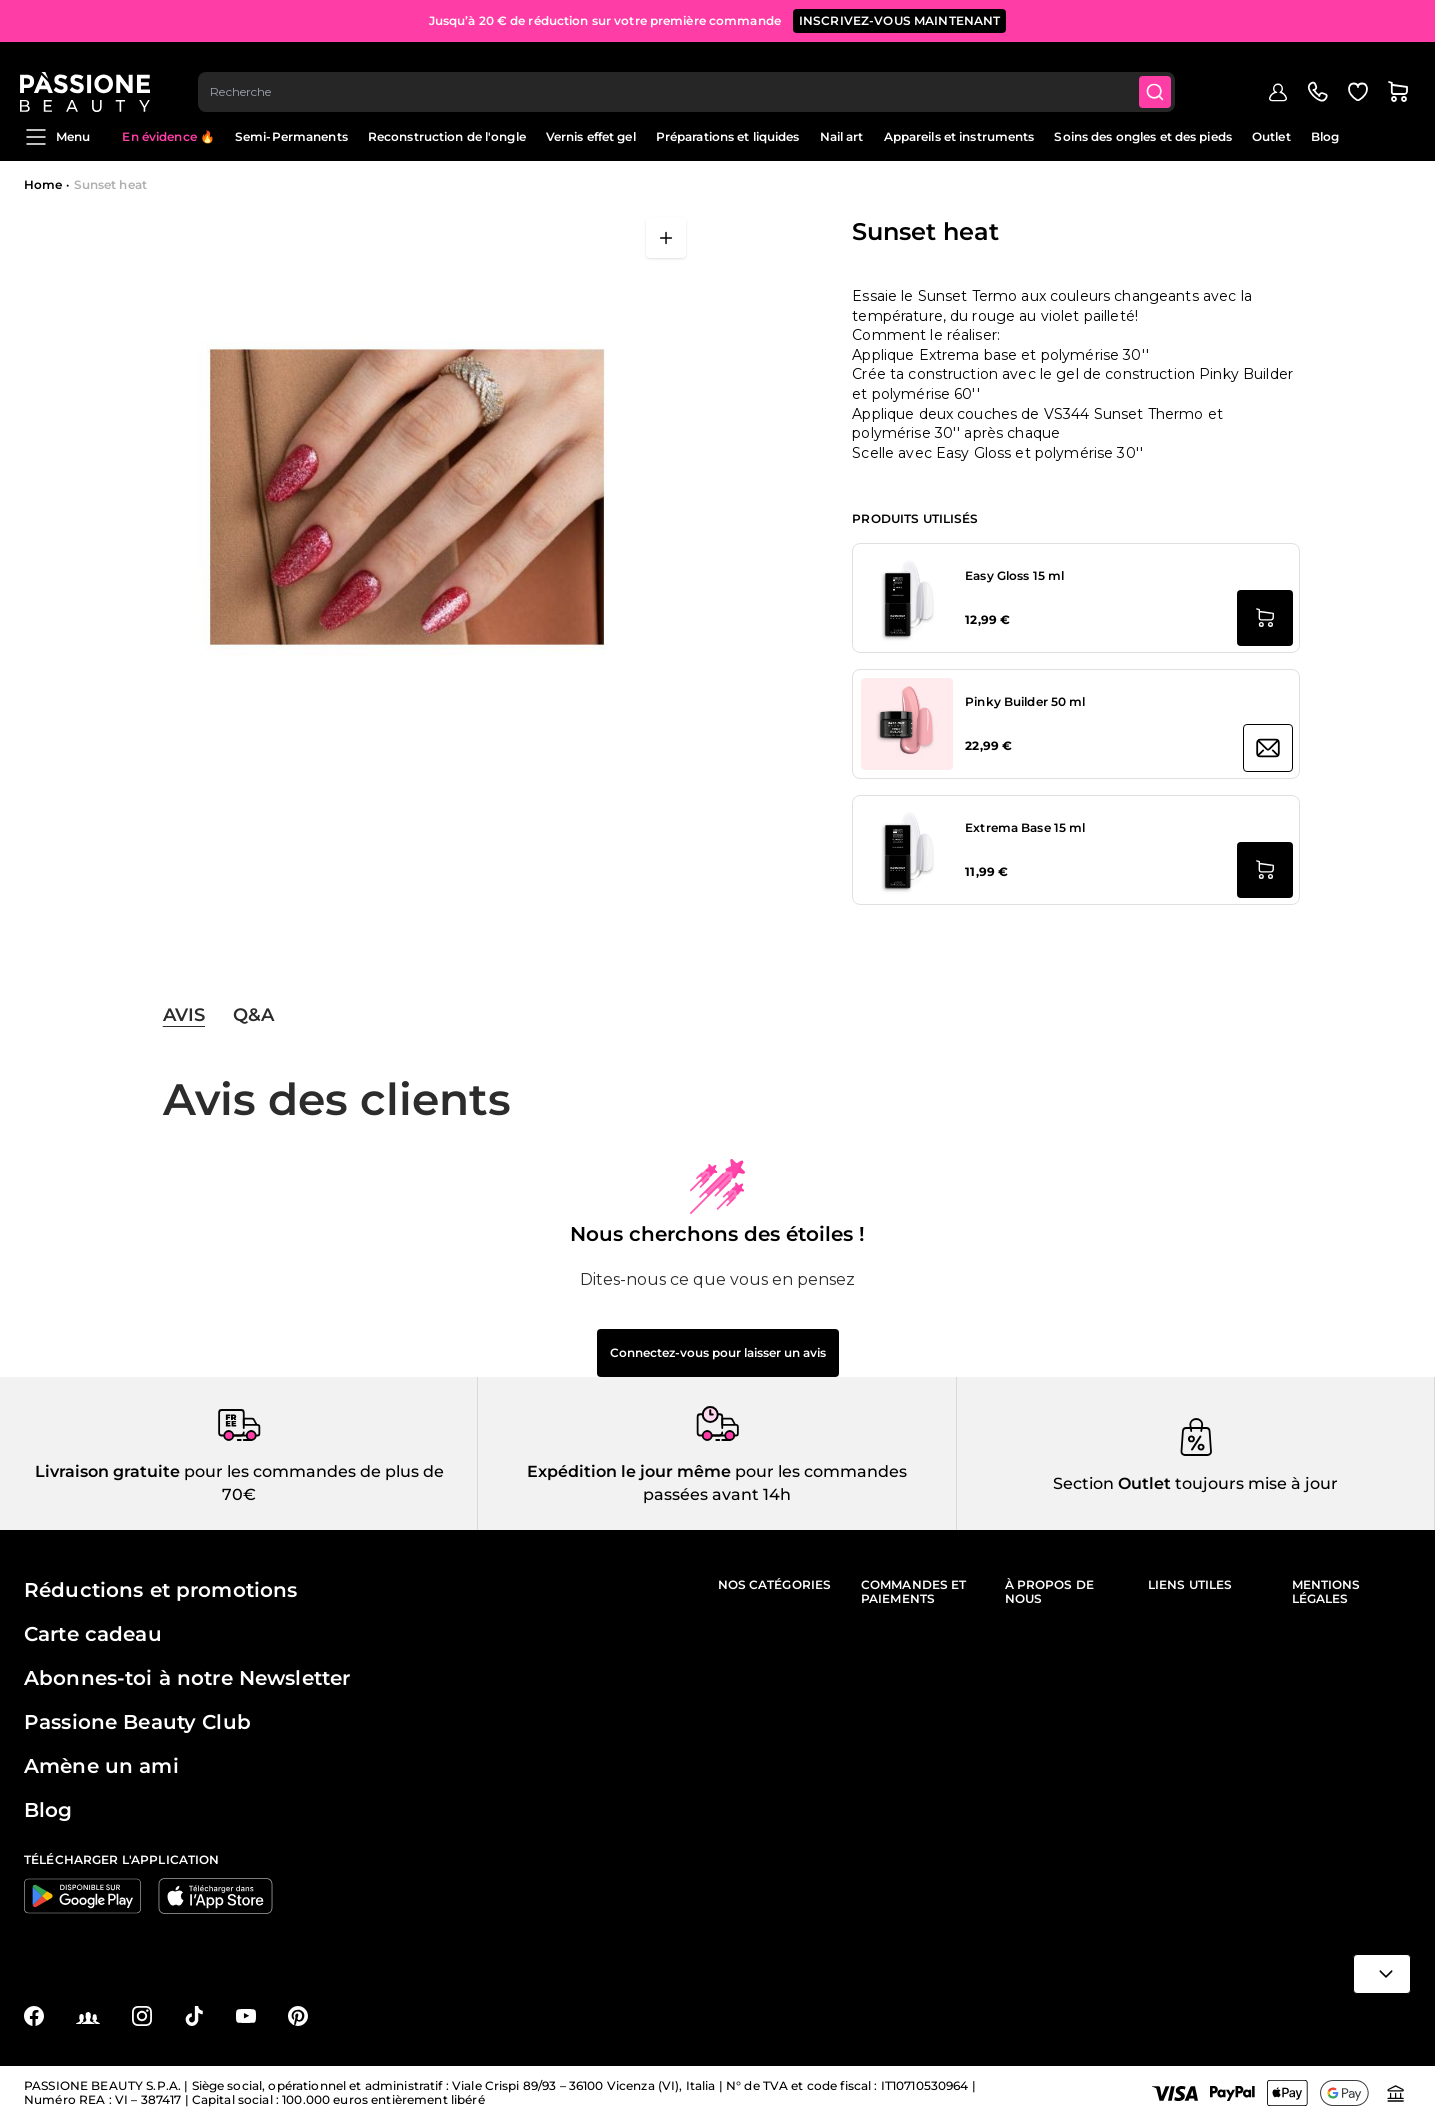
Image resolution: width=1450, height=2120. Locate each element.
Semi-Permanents (291, 136)
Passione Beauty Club (137, 1722)
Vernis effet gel (591, 136)
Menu (57, 137)
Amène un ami (101, 1766)
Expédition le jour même (629, 1471)
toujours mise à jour (1254, 1483)
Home (43, 184)
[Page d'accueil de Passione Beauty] (89, 76)
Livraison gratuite (107, 1471)
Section (1083, 1483)
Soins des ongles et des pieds (1142, 136)
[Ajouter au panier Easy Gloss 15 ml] (1265, 618)
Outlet (1271, 136)
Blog (1325, 136)
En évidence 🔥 (168, 136)
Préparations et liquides (728, 136)
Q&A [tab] (253, 1015)
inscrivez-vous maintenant (900, 19)
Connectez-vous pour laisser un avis (718, 1352)
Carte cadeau (93, 1634)
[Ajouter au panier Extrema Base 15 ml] (1265, 870)
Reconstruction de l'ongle (447, 136)
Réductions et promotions (160, 1590)
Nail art (842, 136)
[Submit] (1161, 76)
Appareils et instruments (959, 136)
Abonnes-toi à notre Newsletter (187, 1678)
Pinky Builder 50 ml (1025, 701)
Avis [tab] (184, 1015)
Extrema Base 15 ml (1025, 827)
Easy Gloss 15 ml (1014, 575)
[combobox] (691, 76)
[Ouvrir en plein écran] (666, 238)
